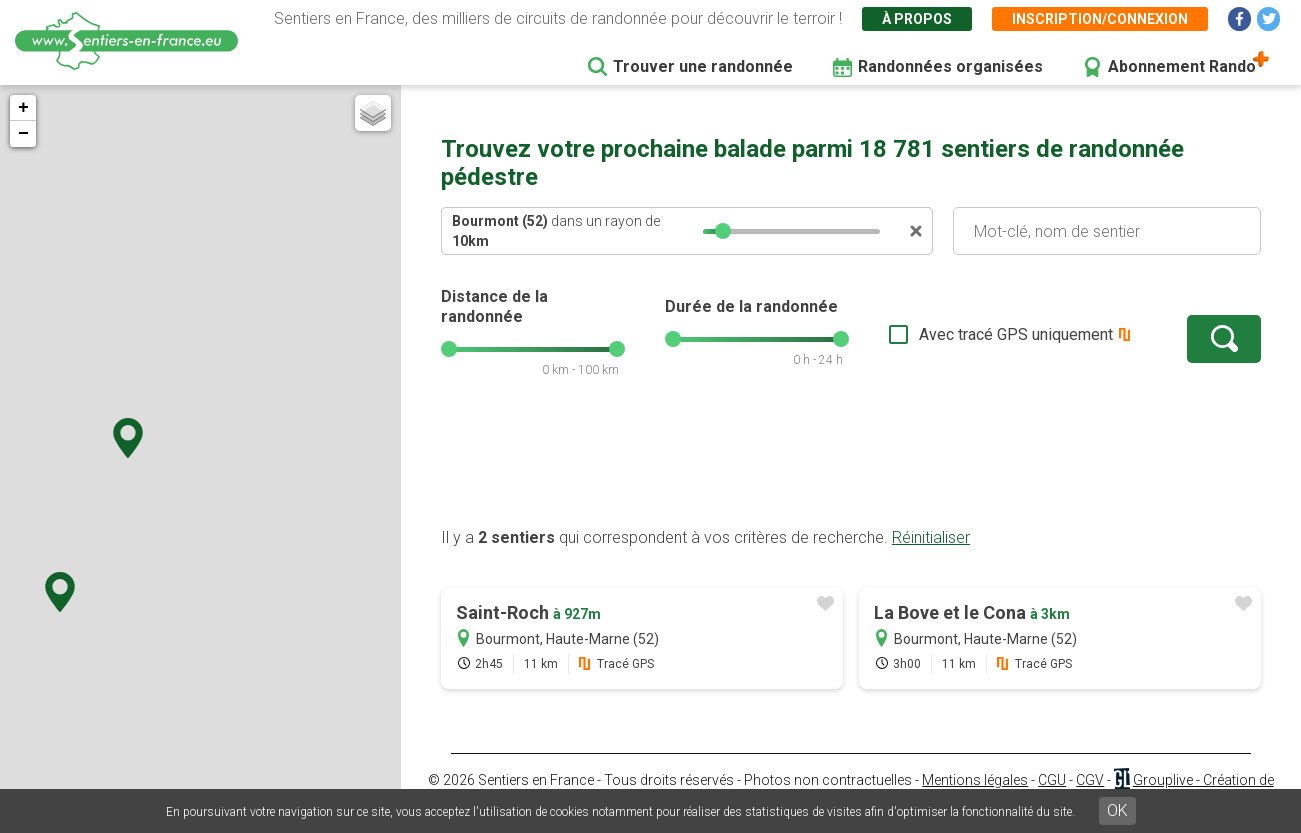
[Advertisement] (851, 463)
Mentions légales (975, 780)
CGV (1090, 780)
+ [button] (23, 108)
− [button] (23, 134)
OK (1117, 810)
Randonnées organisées (950, 66)
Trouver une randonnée (703, 66)
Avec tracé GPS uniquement (1016, 334)
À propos (917, 19)
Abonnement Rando (1182, 66)
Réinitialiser (931, 537)
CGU (1052, 780)
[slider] (723, 231)
